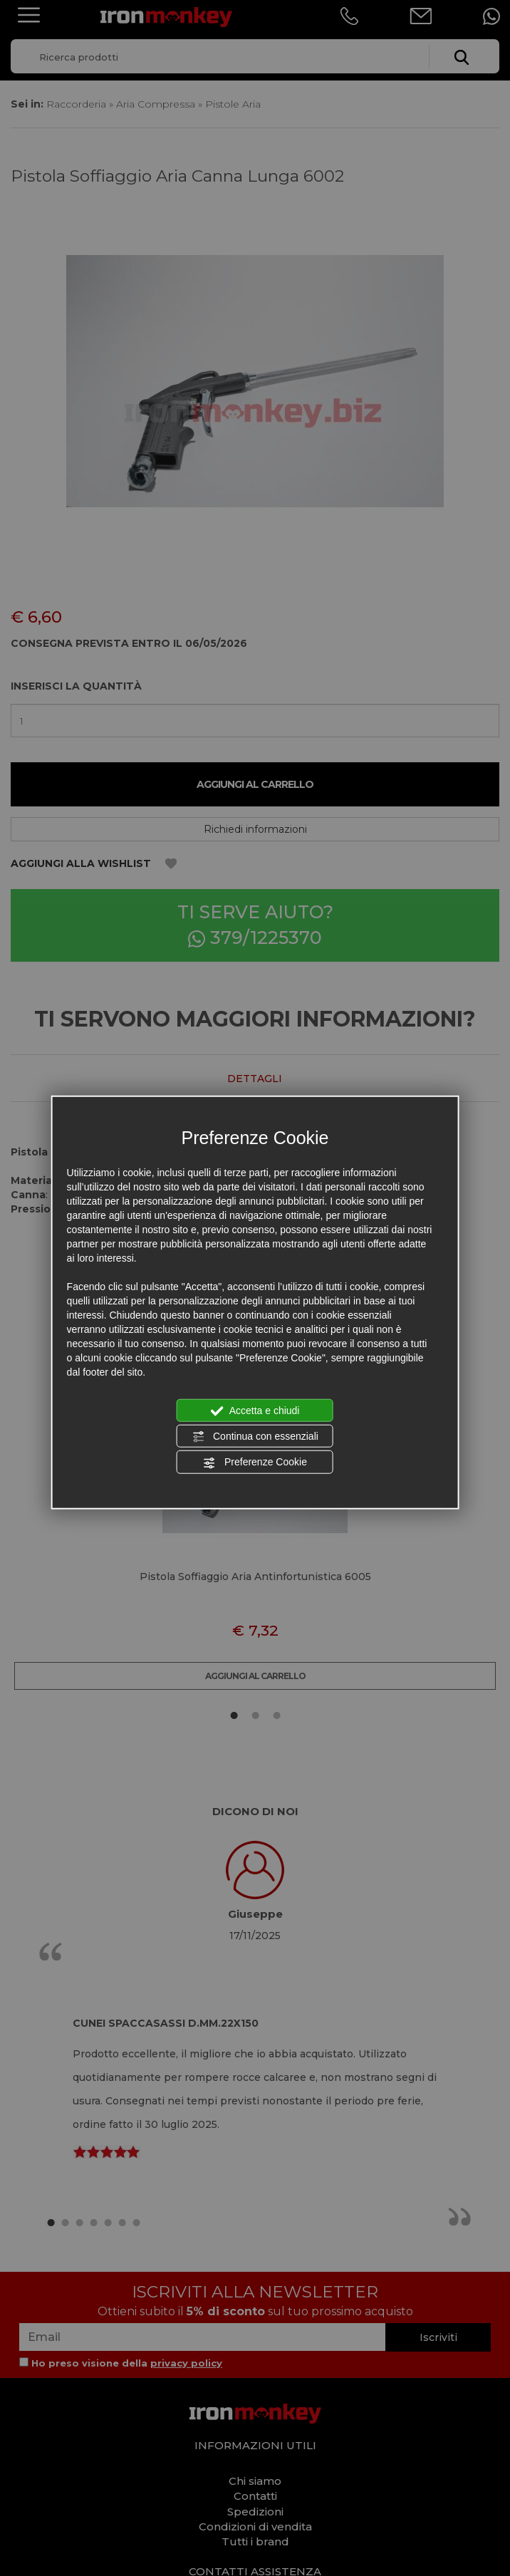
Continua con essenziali (255, 1436)
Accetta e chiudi (255, 1410)
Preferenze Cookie (255, 1462)
